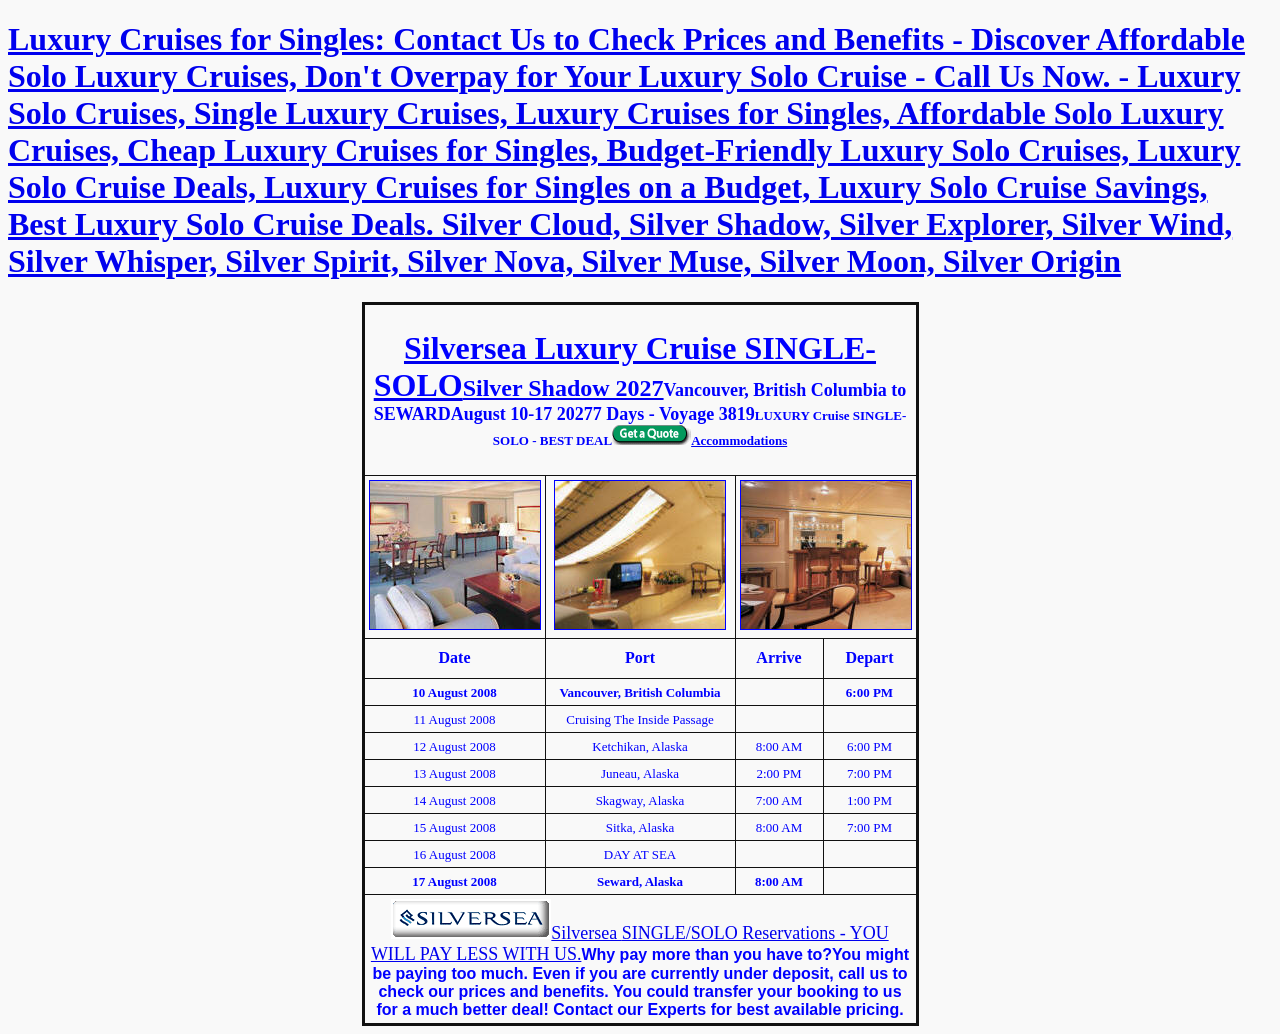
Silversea (586, 933)
